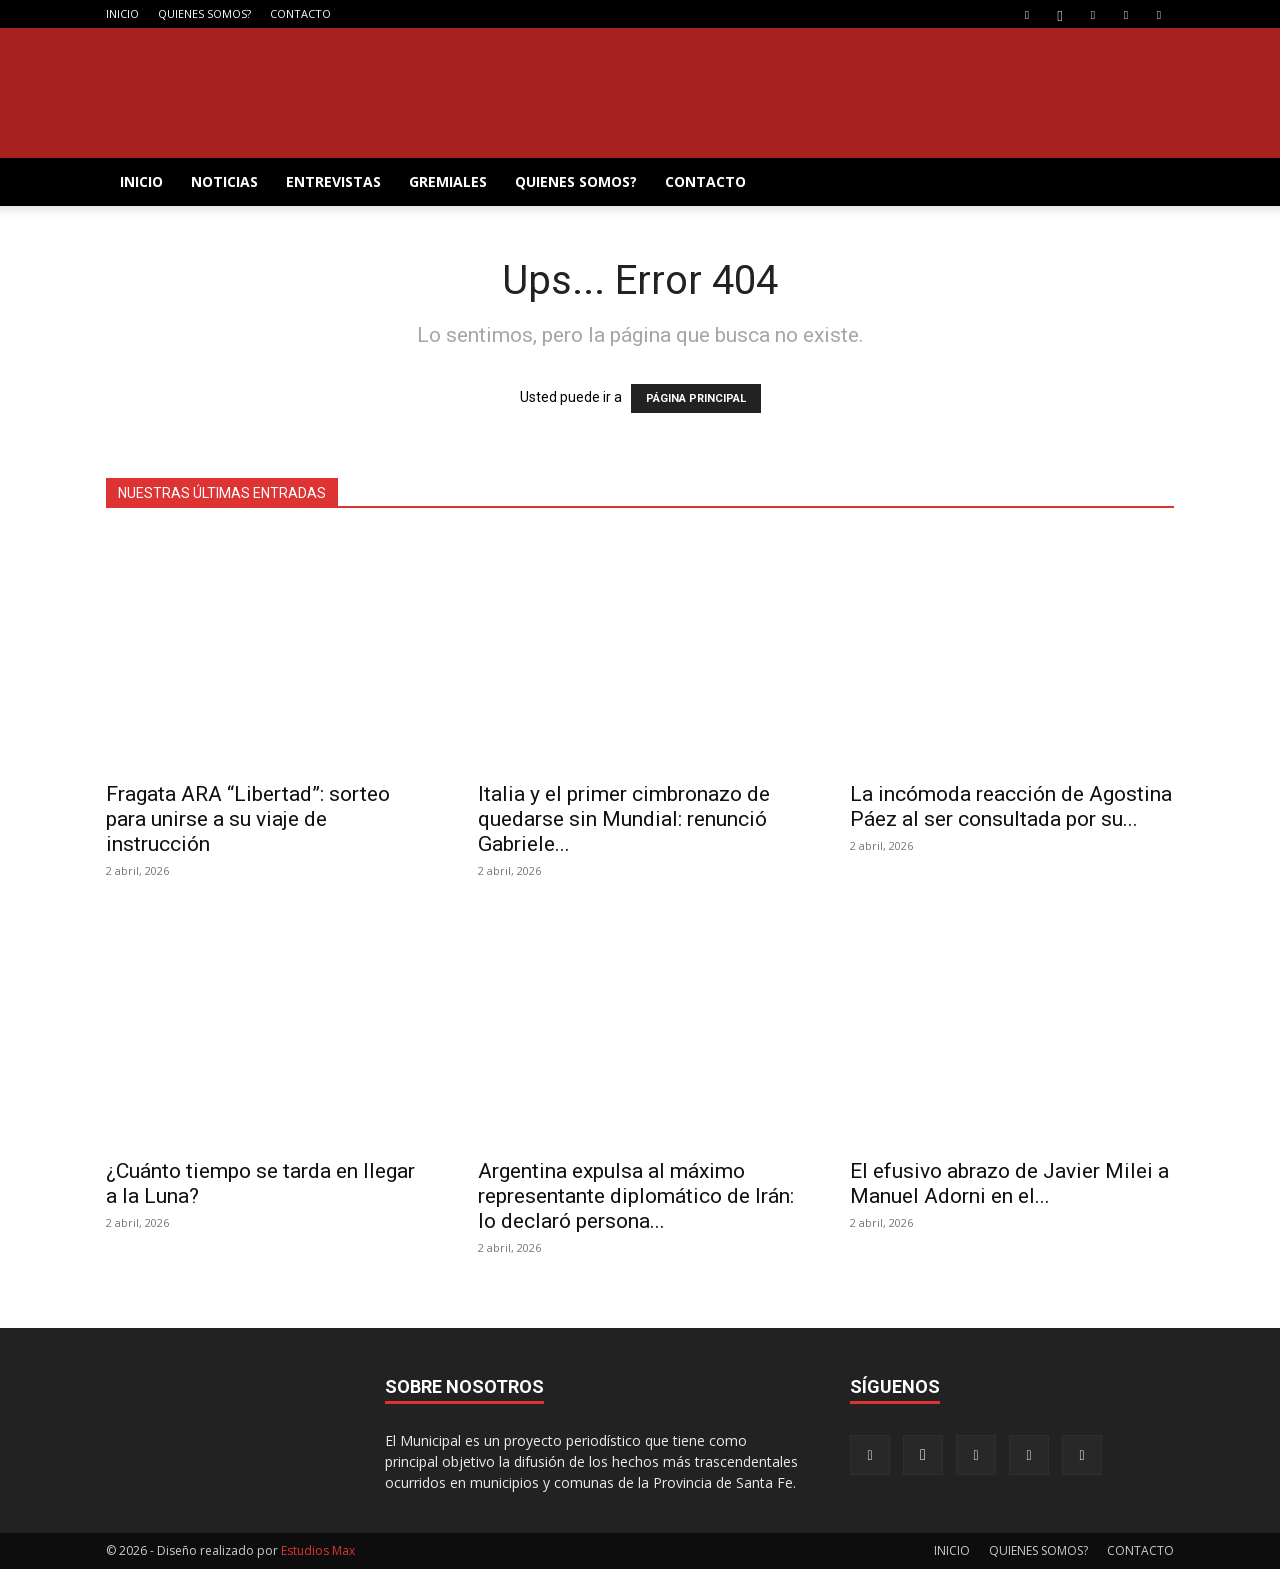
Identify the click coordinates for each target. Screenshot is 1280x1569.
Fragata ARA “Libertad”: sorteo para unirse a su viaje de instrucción (248, 819)
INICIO (122, 13)
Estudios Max (318, 1550)
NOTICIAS (224, 181)
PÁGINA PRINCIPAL (696, 398)
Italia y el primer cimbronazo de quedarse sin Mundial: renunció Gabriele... (624, 819)
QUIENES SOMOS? (204, 13)
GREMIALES (448, 181)
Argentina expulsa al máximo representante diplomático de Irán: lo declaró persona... (636, 1196)
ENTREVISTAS (333, 181)
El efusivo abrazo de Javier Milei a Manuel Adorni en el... (1009, 1183)
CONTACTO (300, 13)
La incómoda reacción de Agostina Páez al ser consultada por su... (1011, 806)
